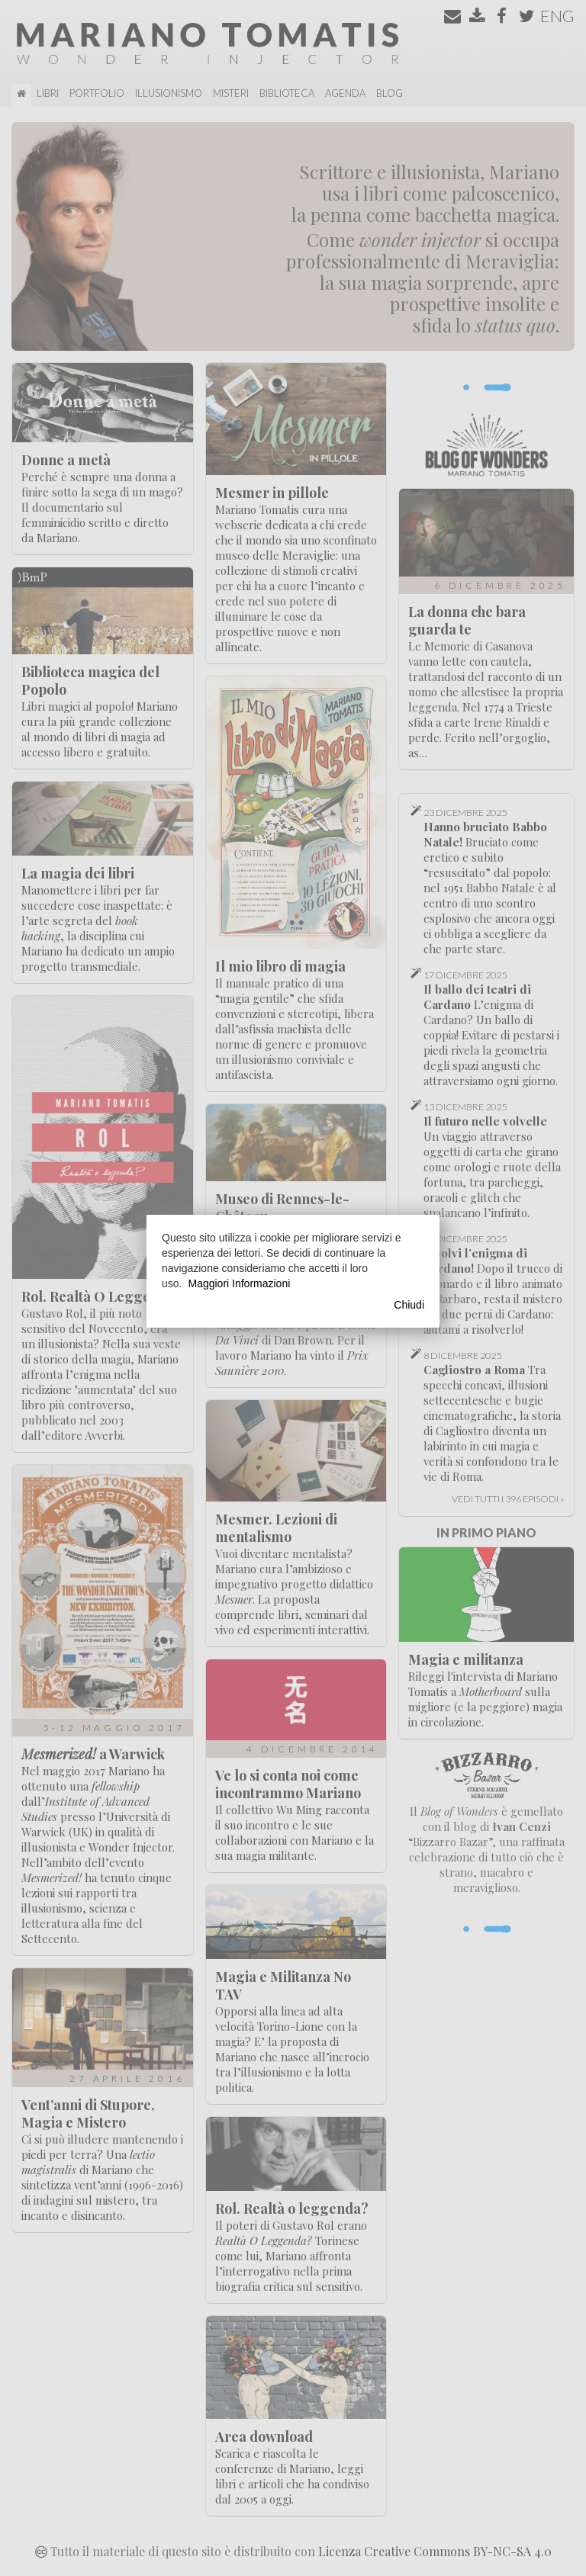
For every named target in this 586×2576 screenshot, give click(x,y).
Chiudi (409, 1305)
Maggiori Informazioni (239, 1283)
